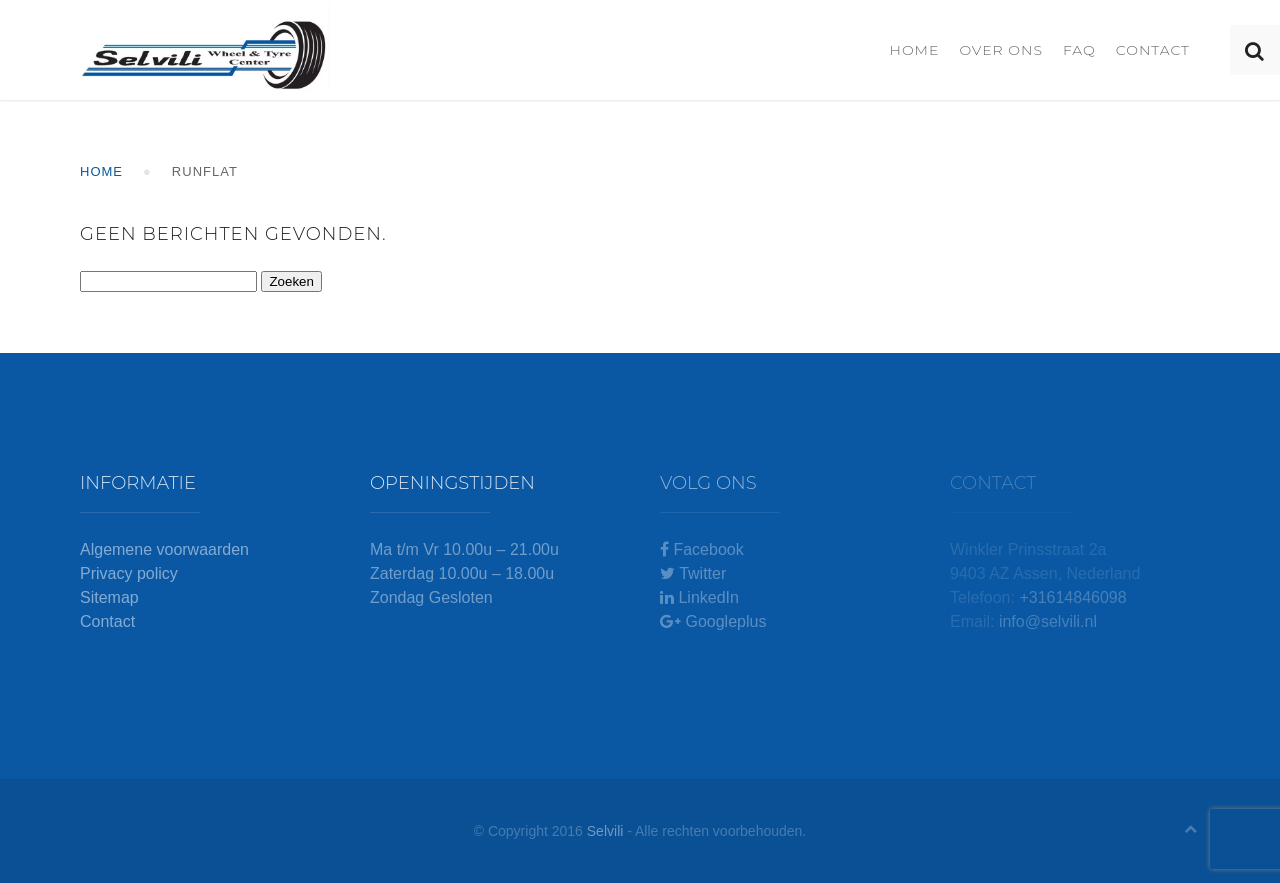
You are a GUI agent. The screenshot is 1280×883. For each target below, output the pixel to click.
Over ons (1001, 50)
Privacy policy (129, 573)
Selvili (605, 831)
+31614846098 (1072, 597)
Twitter (693, 573)
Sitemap (109, 597)
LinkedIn (699, 597)
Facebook (702, 549)
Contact (1153, 50)
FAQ (1079, 50)
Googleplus (713, 621)
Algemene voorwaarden (164, 549)
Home (914, 50)
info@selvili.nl (1048, 621)
